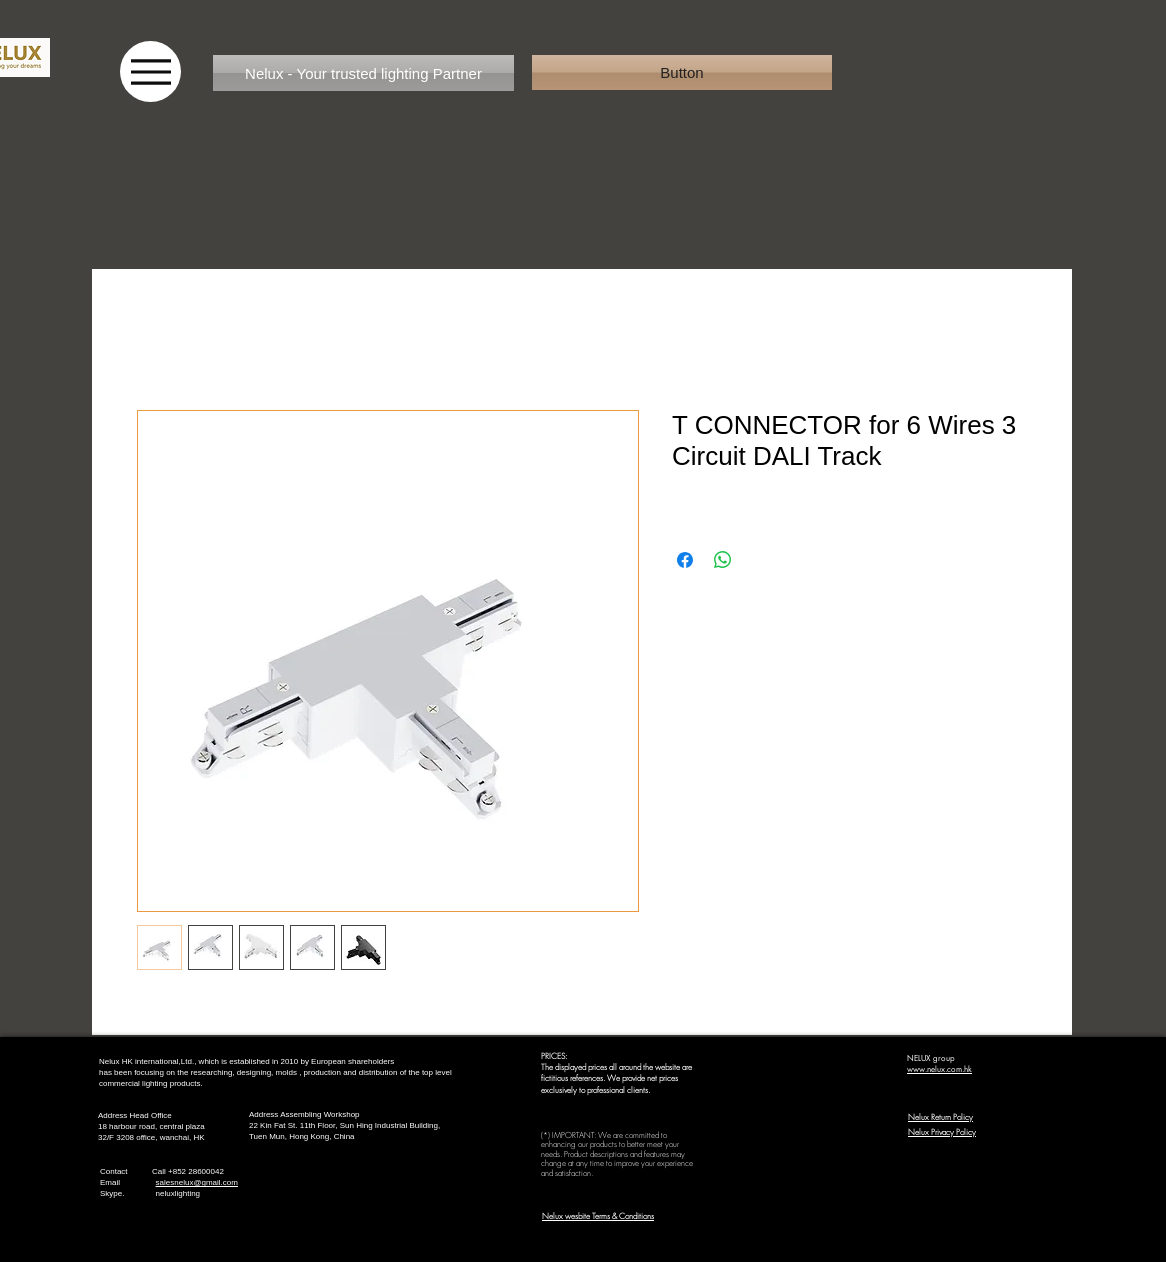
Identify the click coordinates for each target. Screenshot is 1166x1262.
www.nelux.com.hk (939, 1069)
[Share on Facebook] (685, 560)
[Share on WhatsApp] (723, 560)
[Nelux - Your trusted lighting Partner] (363, 73)
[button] (682, 72)
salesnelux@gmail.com (197, 1182)
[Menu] (150, 71)
